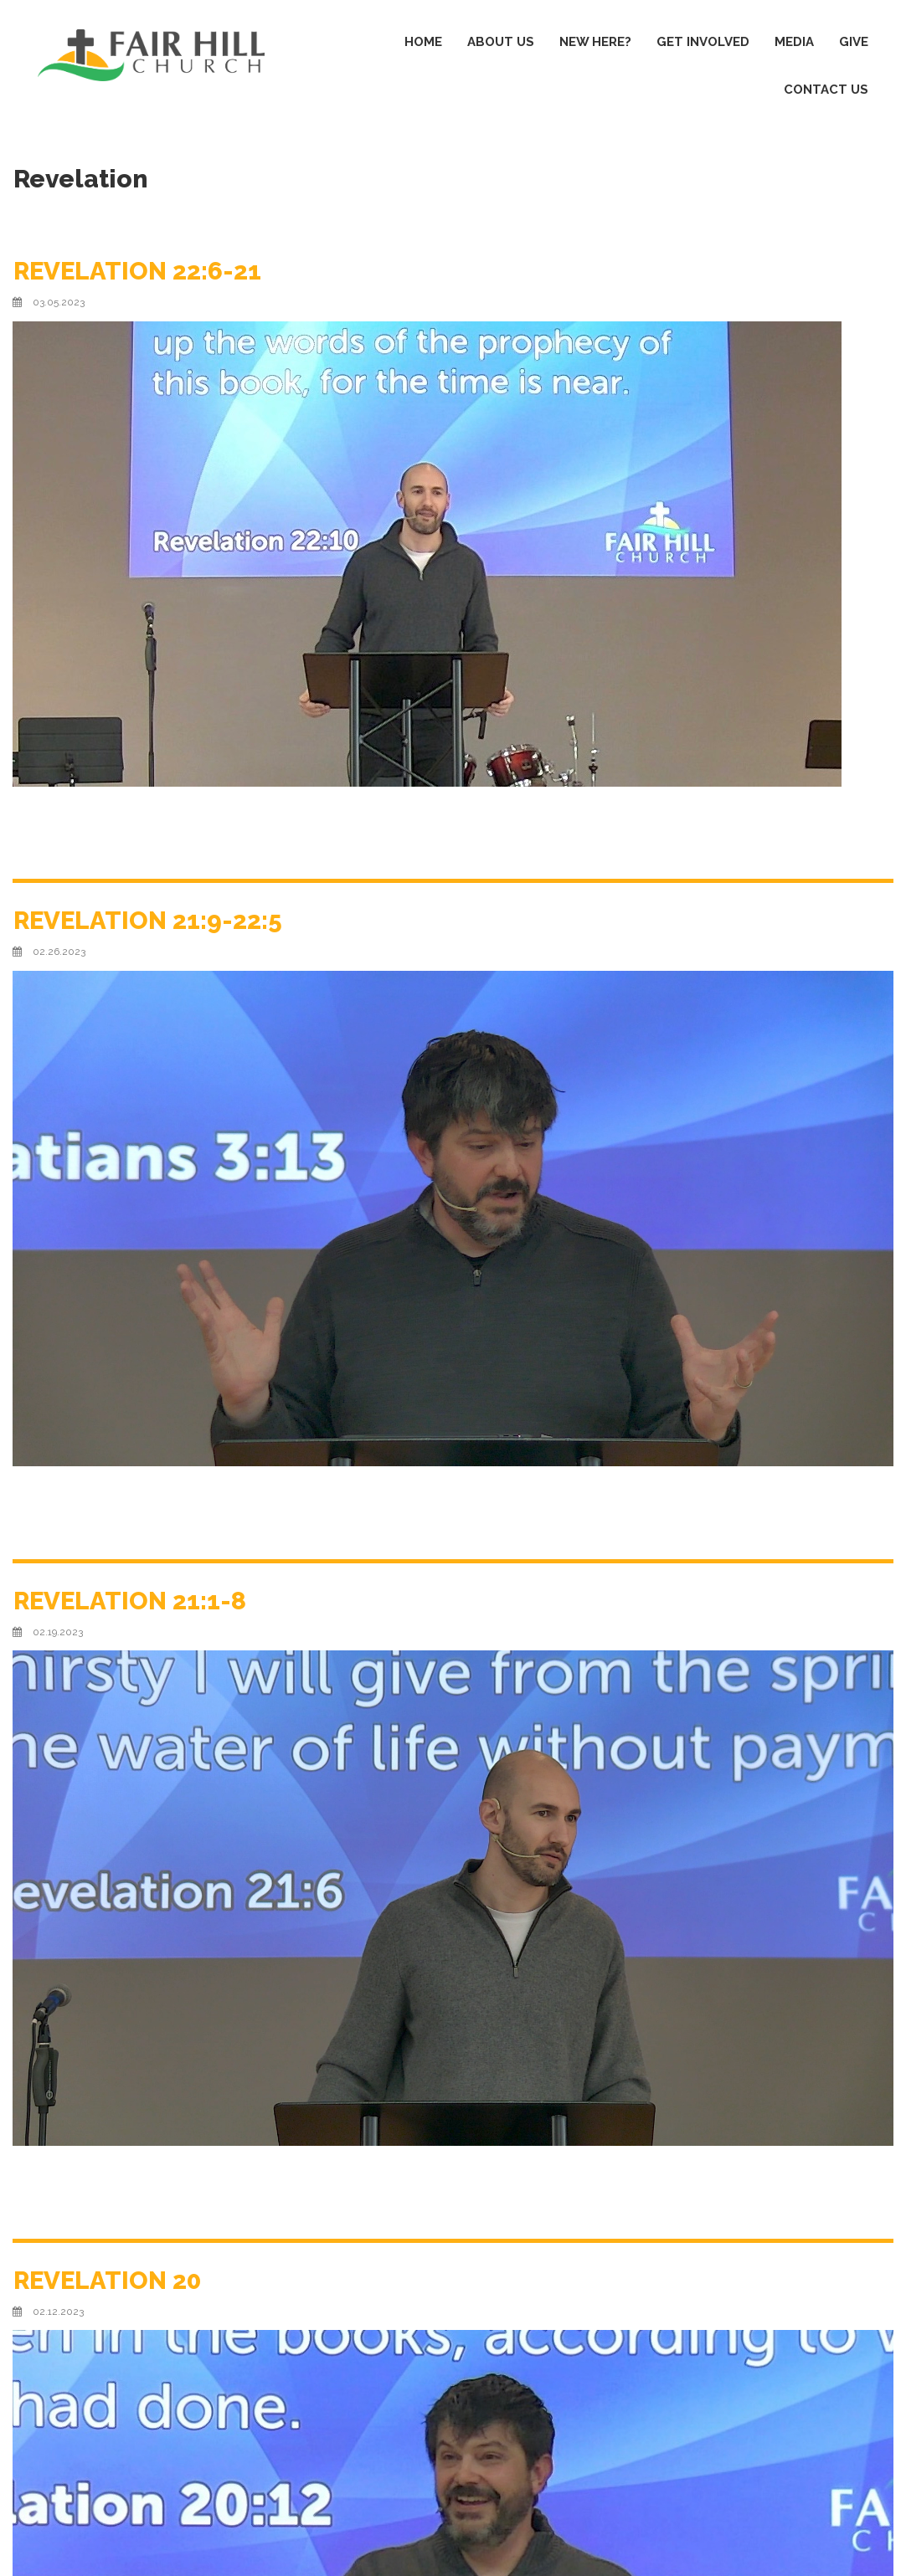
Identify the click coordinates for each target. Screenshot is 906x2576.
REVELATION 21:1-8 (131, 1600)
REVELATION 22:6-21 (139, 270)
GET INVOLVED (702, 41)
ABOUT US (500, 41)
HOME (423, 41)
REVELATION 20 (109, 2280)
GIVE (853, 41)
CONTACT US (826, 89)
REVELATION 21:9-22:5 (149, 920)
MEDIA (794, 41)
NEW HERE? (595, 41)
